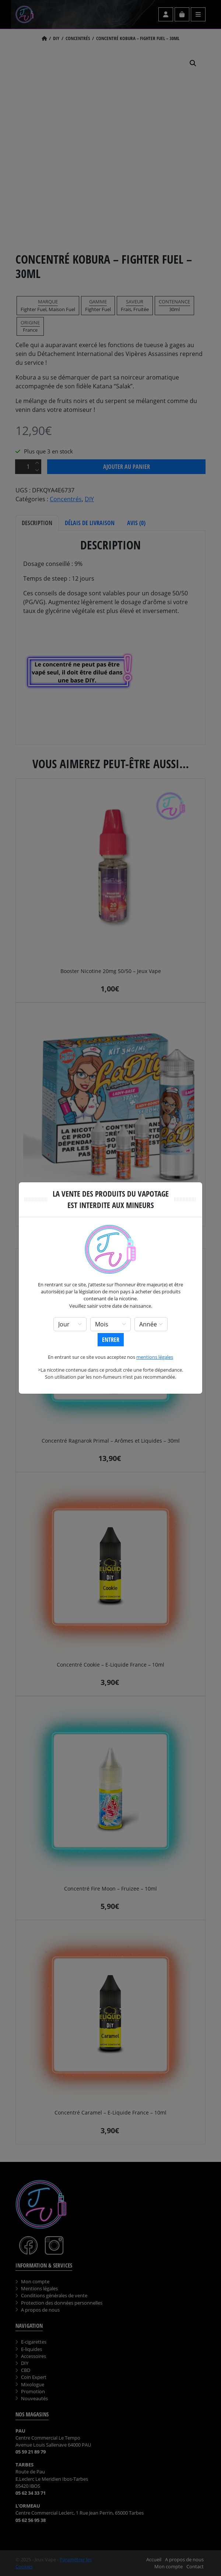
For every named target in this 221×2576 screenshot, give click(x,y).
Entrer (110, 1340)
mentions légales (154, 1357)
